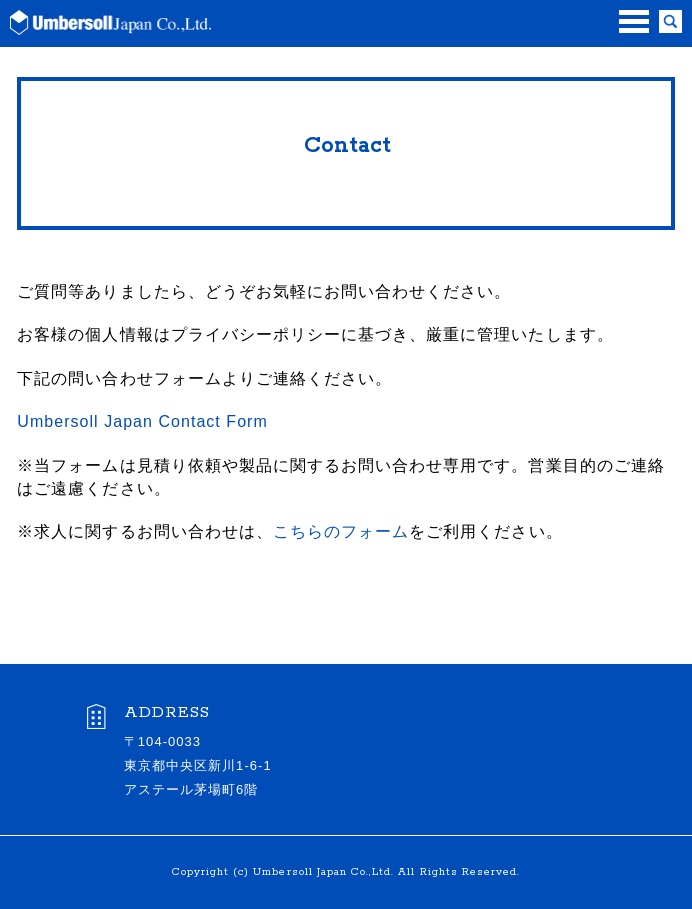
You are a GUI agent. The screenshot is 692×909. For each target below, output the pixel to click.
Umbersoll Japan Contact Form (142, 421)
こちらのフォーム (341, 531)
